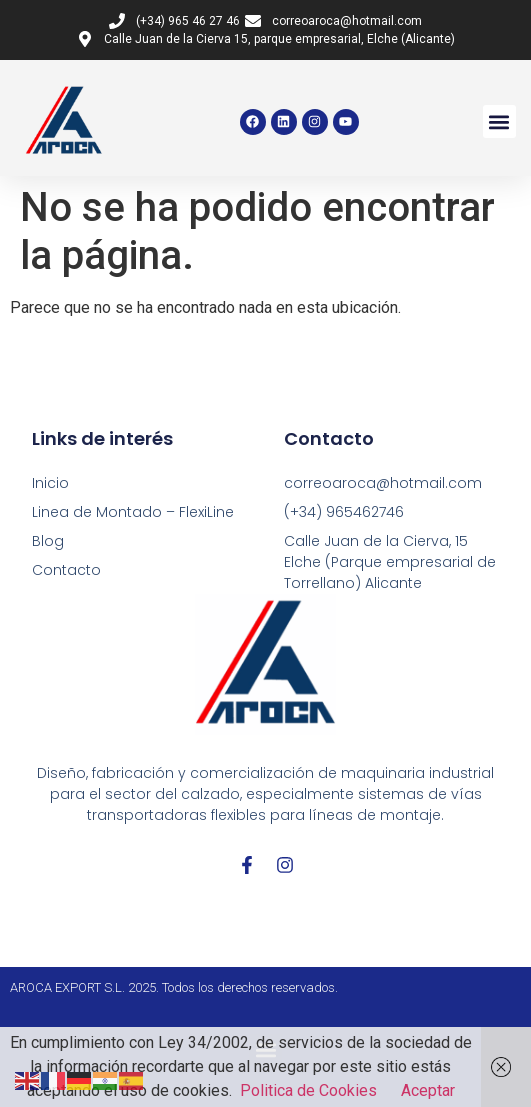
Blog (48, 541)
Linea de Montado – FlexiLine (133, 512)
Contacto (66, 570)
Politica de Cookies (308, 1090)
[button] (499, 121)
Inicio (50, 483)
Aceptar (428, 1090)
